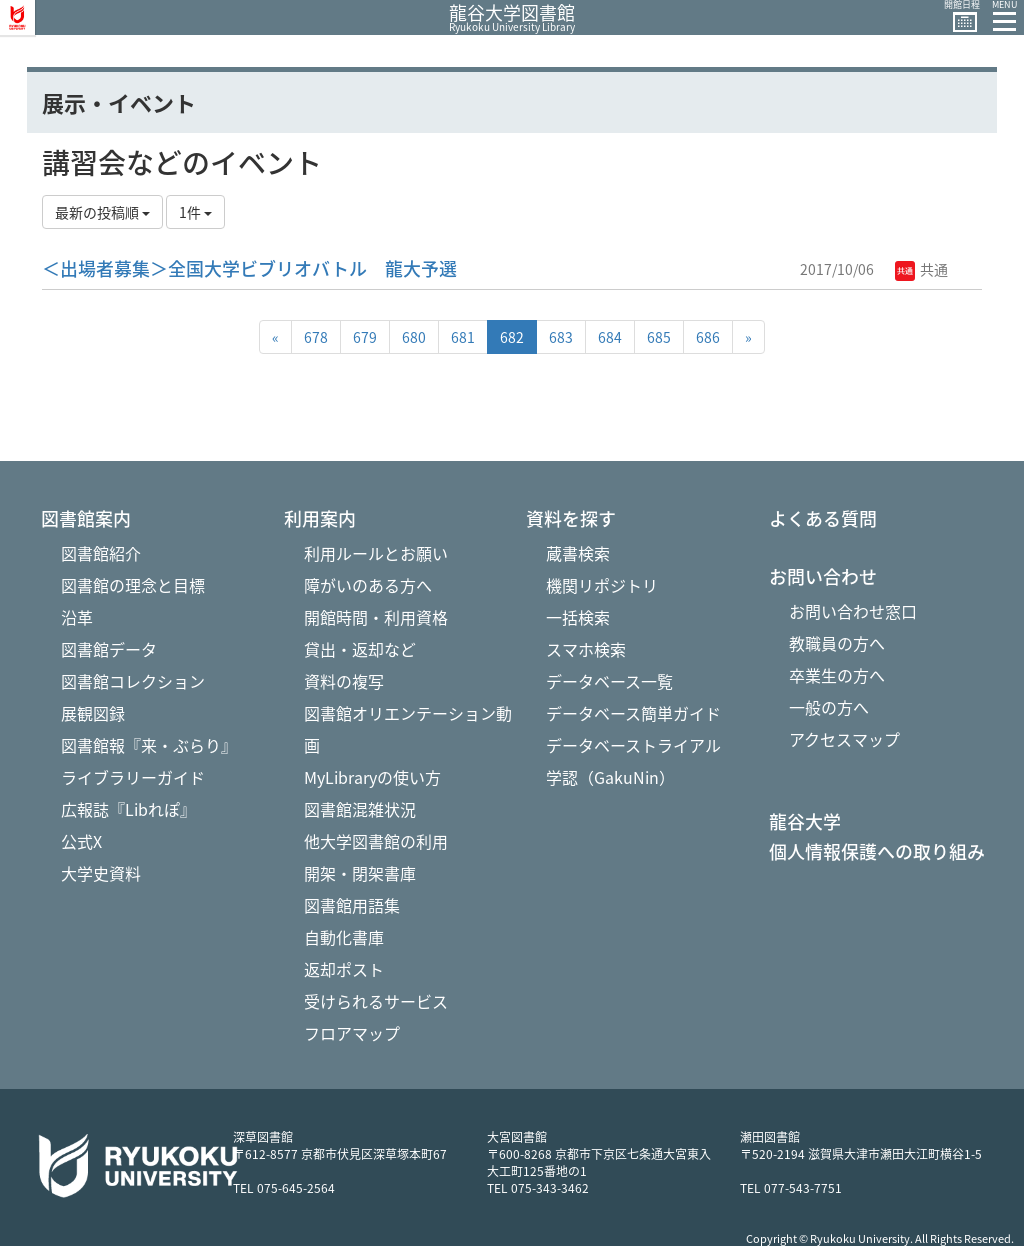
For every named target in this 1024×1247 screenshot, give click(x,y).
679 (365, 337)
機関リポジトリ (602, 585)
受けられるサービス (376, 1001)
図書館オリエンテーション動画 (408, 729)
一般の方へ (829, 707)
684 (610, 337)
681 (463, 337)
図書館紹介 (101, 553)
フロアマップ (352, 1033)
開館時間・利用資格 (376, 617)
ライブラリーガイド (133, 777)
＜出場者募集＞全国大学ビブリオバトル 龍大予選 (249, 268)
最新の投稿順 (102, 212)
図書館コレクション (133, 681)
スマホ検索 (586, 649)
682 (512, 337)
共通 (921, 269)
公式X (81, 841)
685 (659, 337)
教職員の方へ (837, 643)
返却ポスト (344, 969)
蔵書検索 (578, 553)
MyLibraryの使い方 (372, 777)
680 (414, 337)
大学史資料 (101, 873)
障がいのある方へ (368, 585)
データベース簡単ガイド (633, 713)
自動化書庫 (344, 937)
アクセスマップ (844, 739)
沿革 (77, 617)
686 (708, 337)
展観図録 (93, 713)
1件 (195, 212)
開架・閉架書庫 (360, 873)
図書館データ (109, 649)
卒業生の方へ (837, 675)
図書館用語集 (352, 905)
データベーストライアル (633, 745)
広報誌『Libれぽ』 (128, 809)
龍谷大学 (805, 822)
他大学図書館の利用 (376, 841)
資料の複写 (344, 681)
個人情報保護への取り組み (877, 852)
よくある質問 (823, 519)
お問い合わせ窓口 (853, 611)
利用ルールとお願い (376, 553)
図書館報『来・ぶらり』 (149, 745)
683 (561, 337)
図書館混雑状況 (360, 809)
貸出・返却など (360, 649)
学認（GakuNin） (610, 777)
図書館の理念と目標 (133, 585)
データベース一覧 (609, 681)
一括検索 (578, 617)
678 (316, 337)
